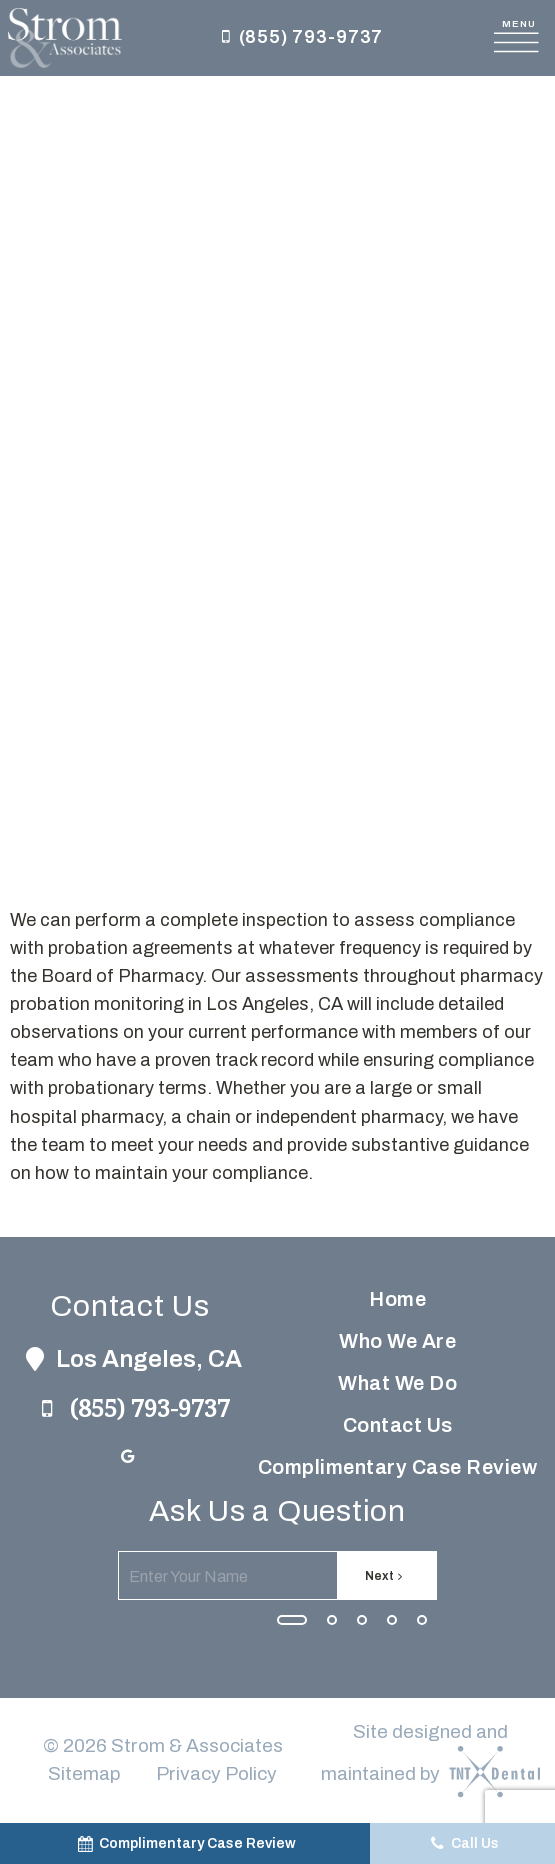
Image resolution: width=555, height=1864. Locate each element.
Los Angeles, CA (130, 1359)
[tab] (292, 1619)
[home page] (65, 38)
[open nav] (520, 38)
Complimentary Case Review (398, 1467)
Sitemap (84, 1773)
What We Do (397, 1383)
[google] (128, 1457)
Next (387, 1576)
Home (397, 1299)
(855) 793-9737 (299, 38)
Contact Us (398, 1425)
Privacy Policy (216, 1773)
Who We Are (397, 1341)
